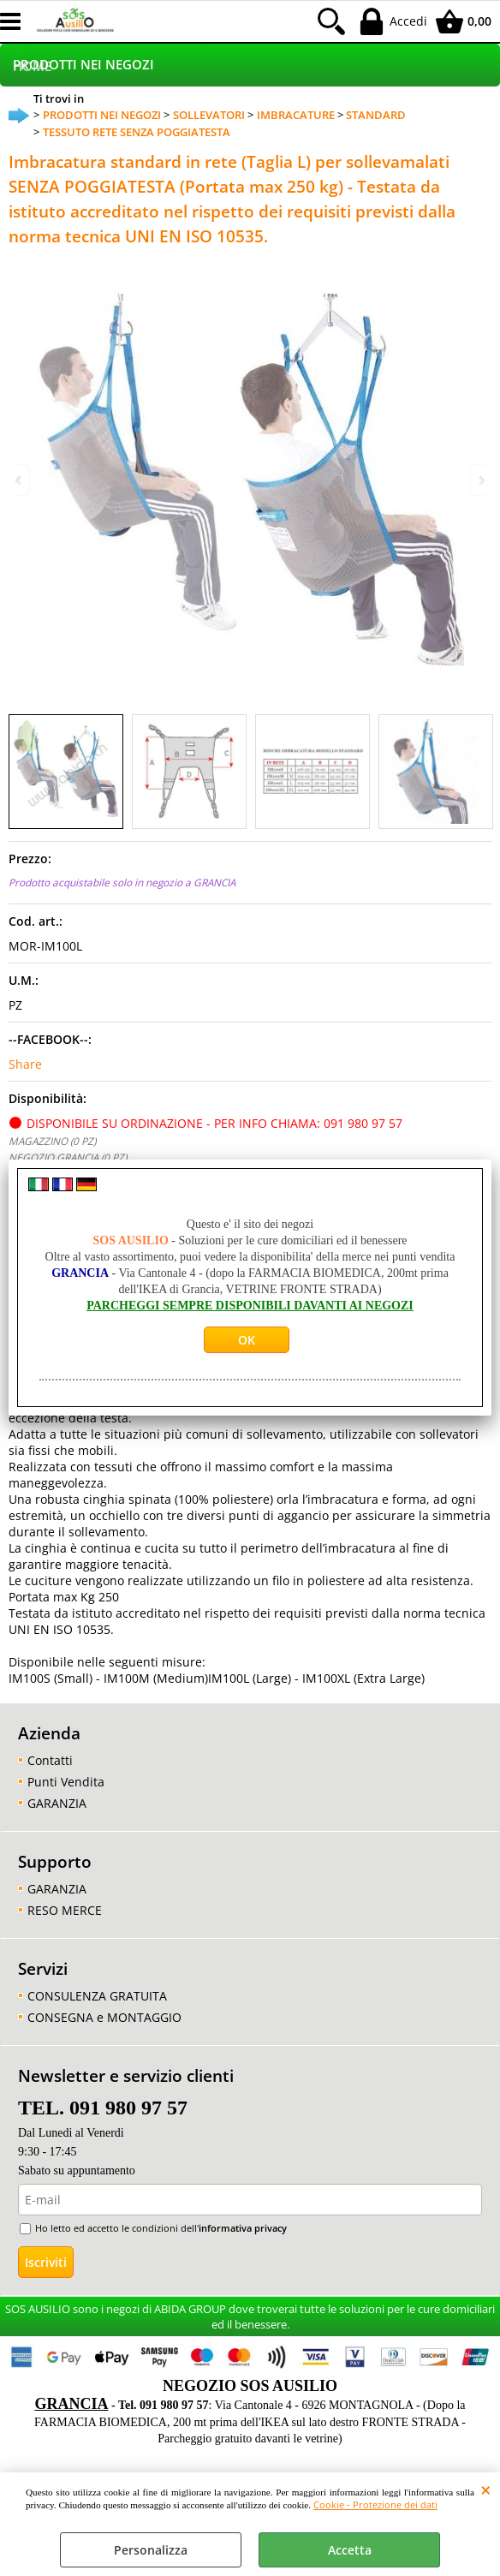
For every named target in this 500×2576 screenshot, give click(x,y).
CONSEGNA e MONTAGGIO (104, 2017)
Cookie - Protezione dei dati (375, 2504)
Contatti (50, 1760)
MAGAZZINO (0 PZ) (52, 1141)
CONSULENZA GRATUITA (97, 1996)
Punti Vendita (65, 1782)
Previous (20, 480)
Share (25, 1064)
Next (480, 480)
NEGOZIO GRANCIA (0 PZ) (68, 1157)
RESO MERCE (64, 1910)
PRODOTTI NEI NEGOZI (83, 65)
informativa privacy (243, 2227)
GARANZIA (56, 1803)
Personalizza (151, 2550)
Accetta (350, 2550)
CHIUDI (485, 2489)
